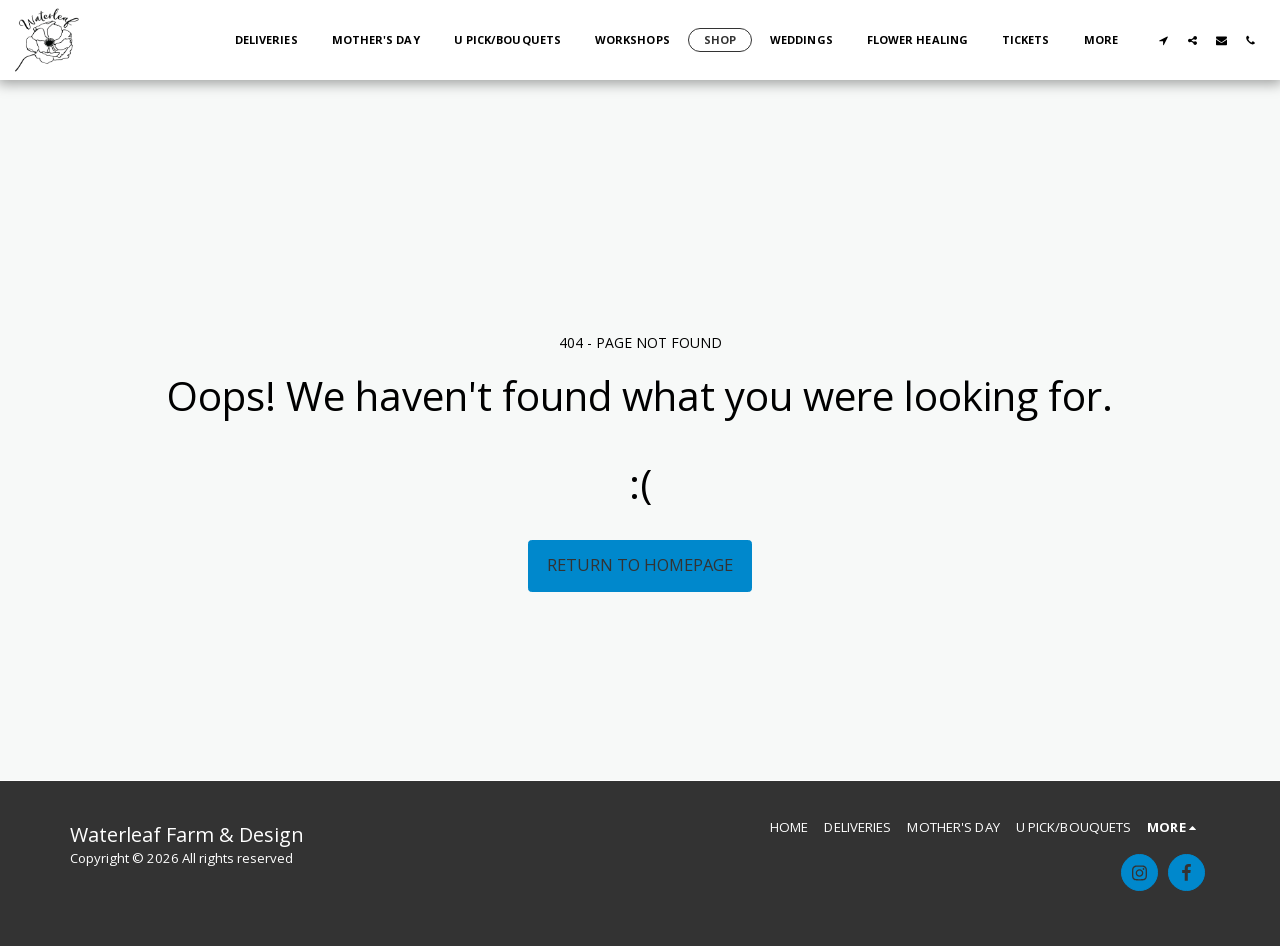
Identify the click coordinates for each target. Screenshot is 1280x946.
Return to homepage (640, 564)
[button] (1163, 40)
